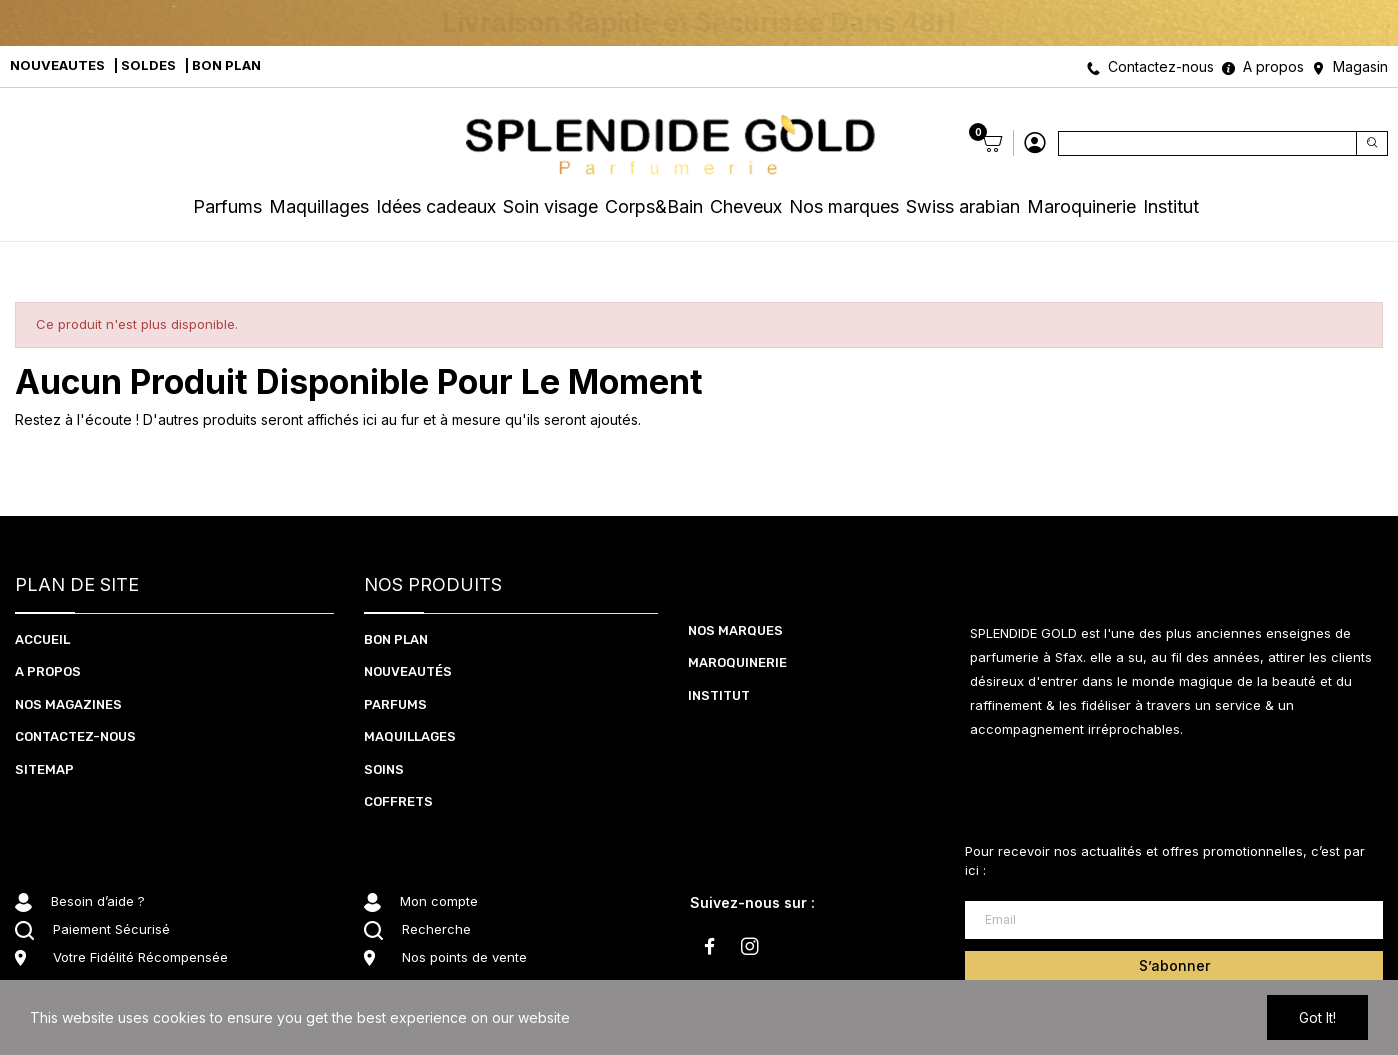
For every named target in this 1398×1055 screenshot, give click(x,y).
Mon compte (439, 901)
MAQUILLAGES (410, 736)
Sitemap (44, 769)
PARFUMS (395, 704)
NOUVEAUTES (57, 65)
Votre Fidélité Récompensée (140, 957)
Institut (719, 695)
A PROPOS (48, 671)
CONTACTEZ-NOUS (75, 736)
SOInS (384, 769)
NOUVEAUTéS (408, 671)
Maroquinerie (737, 662)
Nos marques (735, 630)
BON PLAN (226, 65)
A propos (1273, 66)
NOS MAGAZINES (68, 704)
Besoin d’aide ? (98, 901)
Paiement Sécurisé (111, 929)
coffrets (398, 801)
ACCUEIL (42, 639)
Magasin (1360, 66)
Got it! (1317, 1017)
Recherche (436, 929)
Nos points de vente (464, 957)
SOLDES (148, 65)
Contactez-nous (1161, 66)
